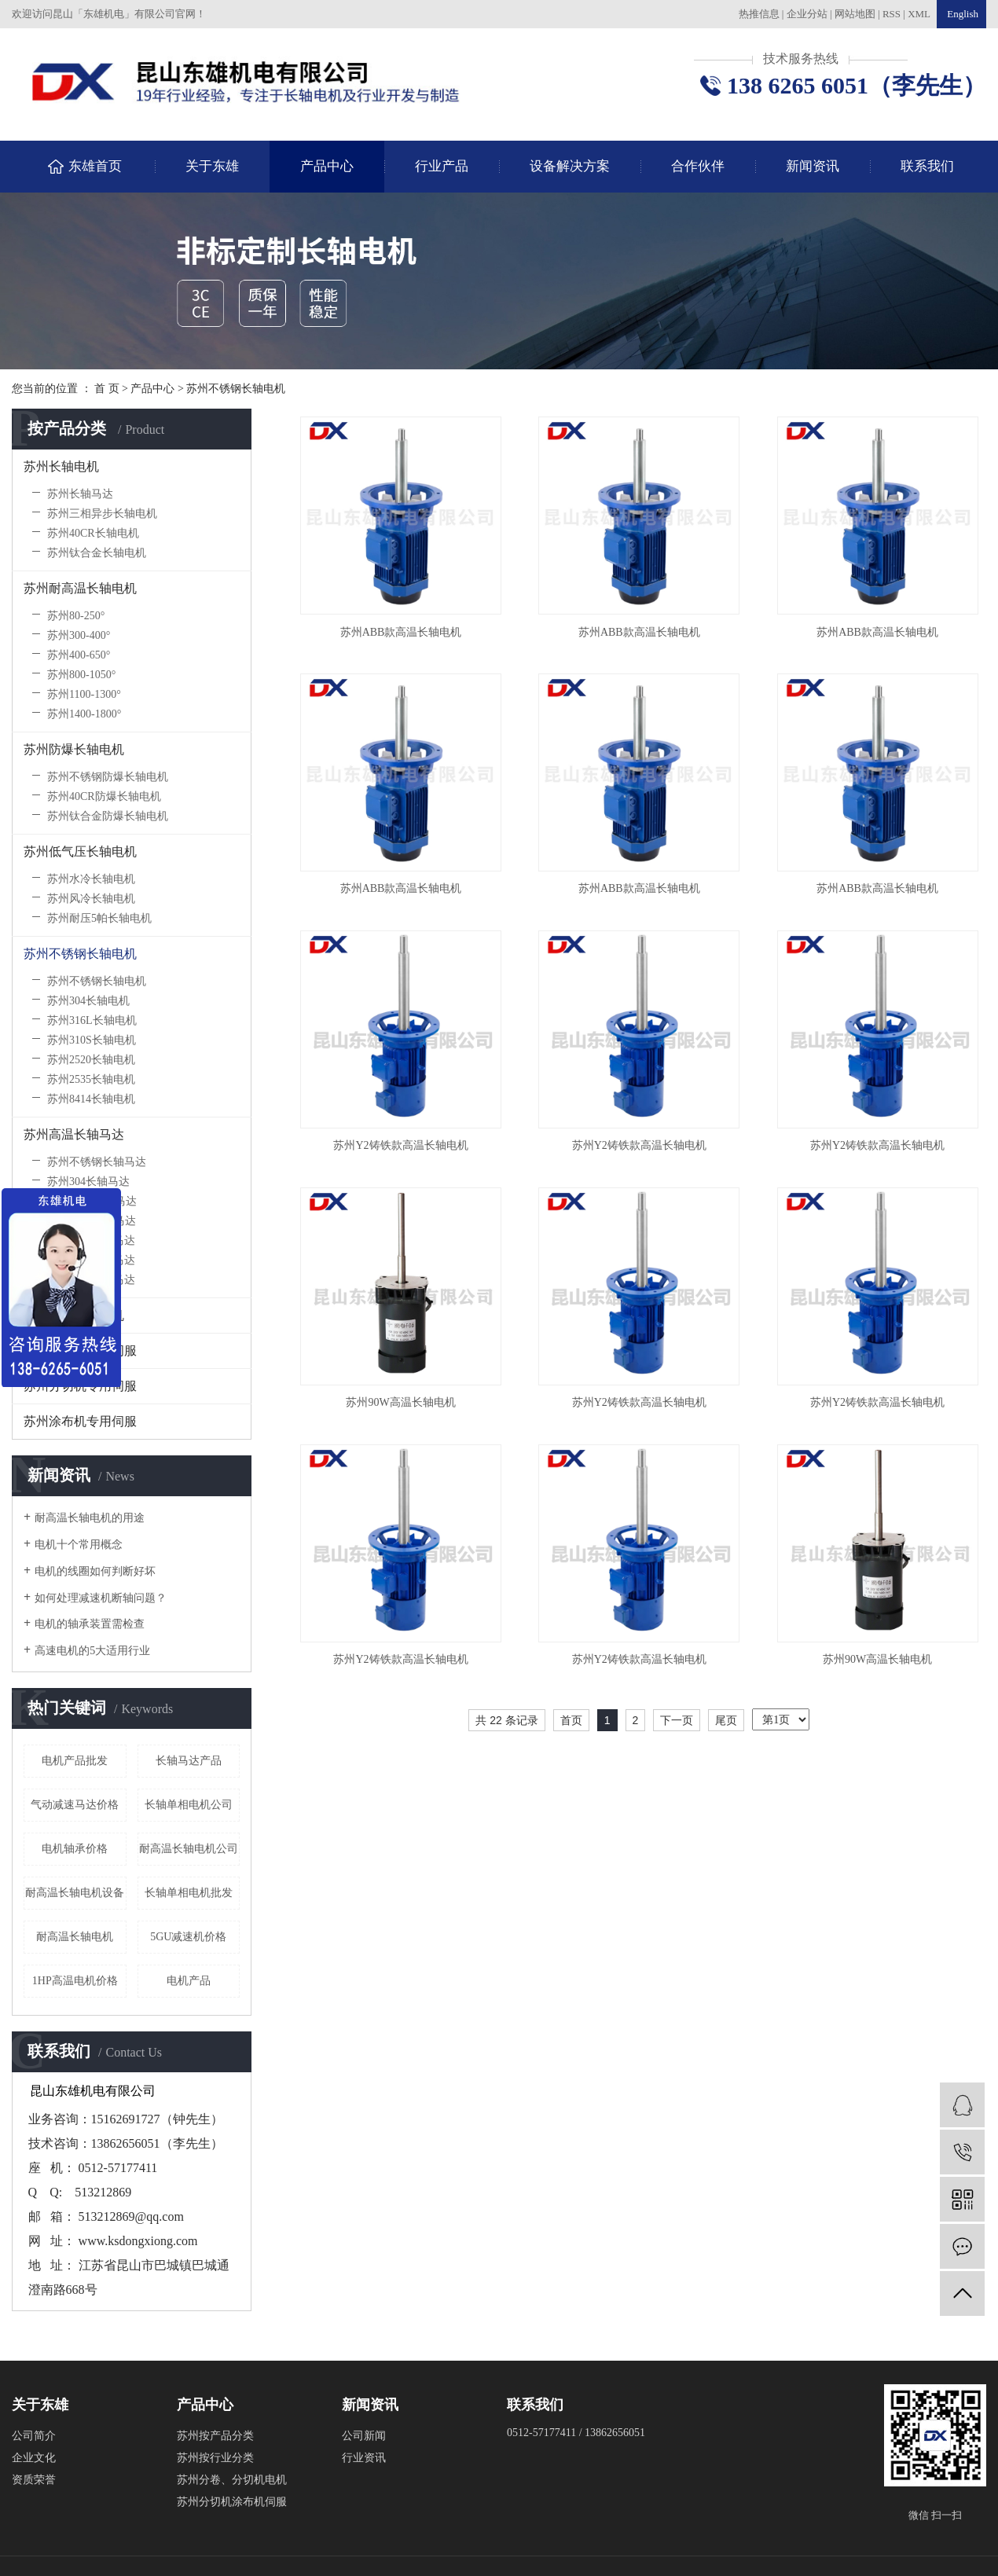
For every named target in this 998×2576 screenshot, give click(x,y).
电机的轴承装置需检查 (90, 1624)
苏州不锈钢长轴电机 (235, 388)
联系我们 (927, 166)
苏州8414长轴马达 (91, 1280)
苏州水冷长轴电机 (91, 879)
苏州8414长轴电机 (91, 1099)
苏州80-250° (76, 616)
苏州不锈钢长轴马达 (96, 1162)
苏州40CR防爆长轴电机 (104, 796)
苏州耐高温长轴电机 (80, 588)
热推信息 (759, 14)
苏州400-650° (78, 655)
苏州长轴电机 (61, 466)
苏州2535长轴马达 (91, 1260)
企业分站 (807, 14)
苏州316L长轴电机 (92, 1020)
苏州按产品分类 (215, 2436)
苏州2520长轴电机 (91, 1060)
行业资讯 (364, 2458)
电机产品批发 (75, 1761)
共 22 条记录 (506, 1720)
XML (919, 14)
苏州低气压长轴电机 (80, 851)
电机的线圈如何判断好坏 (95, 1571)
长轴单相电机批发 (189, 1893)
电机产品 (189, 1981)
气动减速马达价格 (75, 1805)
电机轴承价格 (75, 1849)
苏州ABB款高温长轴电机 (401, 632)
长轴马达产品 (189, 1761)
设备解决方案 (570, 166)
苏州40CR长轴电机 (93, 533)
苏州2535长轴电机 (91, 1079)
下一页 (676, 1720)
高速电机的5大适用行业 (92, 1651)
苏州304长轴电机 (88, 1001)
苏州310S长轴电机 (91, 1040)
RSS (891, 14)
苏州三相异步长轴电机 (102, 513)
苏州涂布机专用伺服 (80, 1421)
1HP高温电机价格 (75, 1981)
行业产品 (441, 166)
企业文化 (34, 2458)
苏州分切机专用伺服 (80, 1386)
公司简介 (34, 2436)
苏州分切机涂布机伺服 (232, 2502)
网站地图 (856, 14)
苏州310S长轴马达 (91, 1221)
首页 (571, 1720)
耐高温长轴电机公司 (188, 1849)
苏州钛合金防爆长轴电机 (107, 816)
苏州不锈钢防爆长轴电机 (107, 777)
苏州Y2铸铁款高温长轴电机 (400, 1145)
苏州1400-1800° (84, 714)
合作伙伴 (698, 166)
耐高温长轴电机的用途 (90, 1518)
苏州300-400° (78, 635)
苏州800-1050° (81, 675)
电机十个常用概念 (79, 1544)
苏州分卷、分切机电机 (232, 2480)
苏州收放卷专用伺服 (80, 1350)
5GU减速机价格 (188, 1937)
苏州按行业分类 (215, 2458)
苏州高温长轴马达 (74, 1134)
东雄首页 (95, 166)
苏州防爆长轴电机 (74, 749)
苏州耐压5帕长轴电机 (99, 918)
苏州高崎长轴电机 (74, 1315)
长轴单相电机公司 (189, 1805)
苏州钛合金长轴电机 (96, 553)
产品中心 (327, 166)
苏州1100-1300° (84, 694)
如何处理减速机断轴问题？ (101, 1598)
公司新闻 (364, 2436)
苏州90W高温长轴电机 (400, 1402)
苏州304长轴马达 (88, 1181)
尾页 (726, 1720)
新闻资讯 (812, 166)
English (961, 14)
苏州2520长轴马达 (91, 1240)
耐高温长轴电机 (74, 1937)
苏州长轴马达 (80, 494)
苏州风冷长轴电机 (91, 899)
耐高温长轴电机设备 (74, 1893)
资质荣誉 (34, 2480)
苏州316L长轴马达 (92, 1201)
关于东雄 (212, 166)
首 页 (106, 388)
